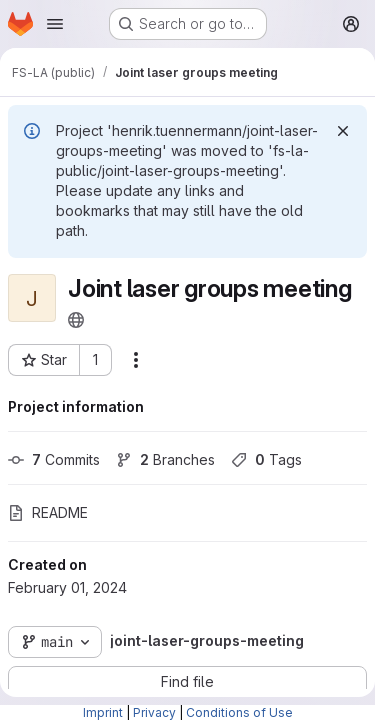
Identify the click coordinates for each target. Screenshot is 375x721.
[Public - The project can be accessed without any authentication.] (76, 320)
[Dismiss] (343, 131)
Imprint (103, 712)
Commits (54, 459)
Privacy (154, 712)
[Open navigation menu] (55, 24)
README (48, 512)
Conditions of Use (239, 712)
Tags (266, 459)
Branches (165, 459)
